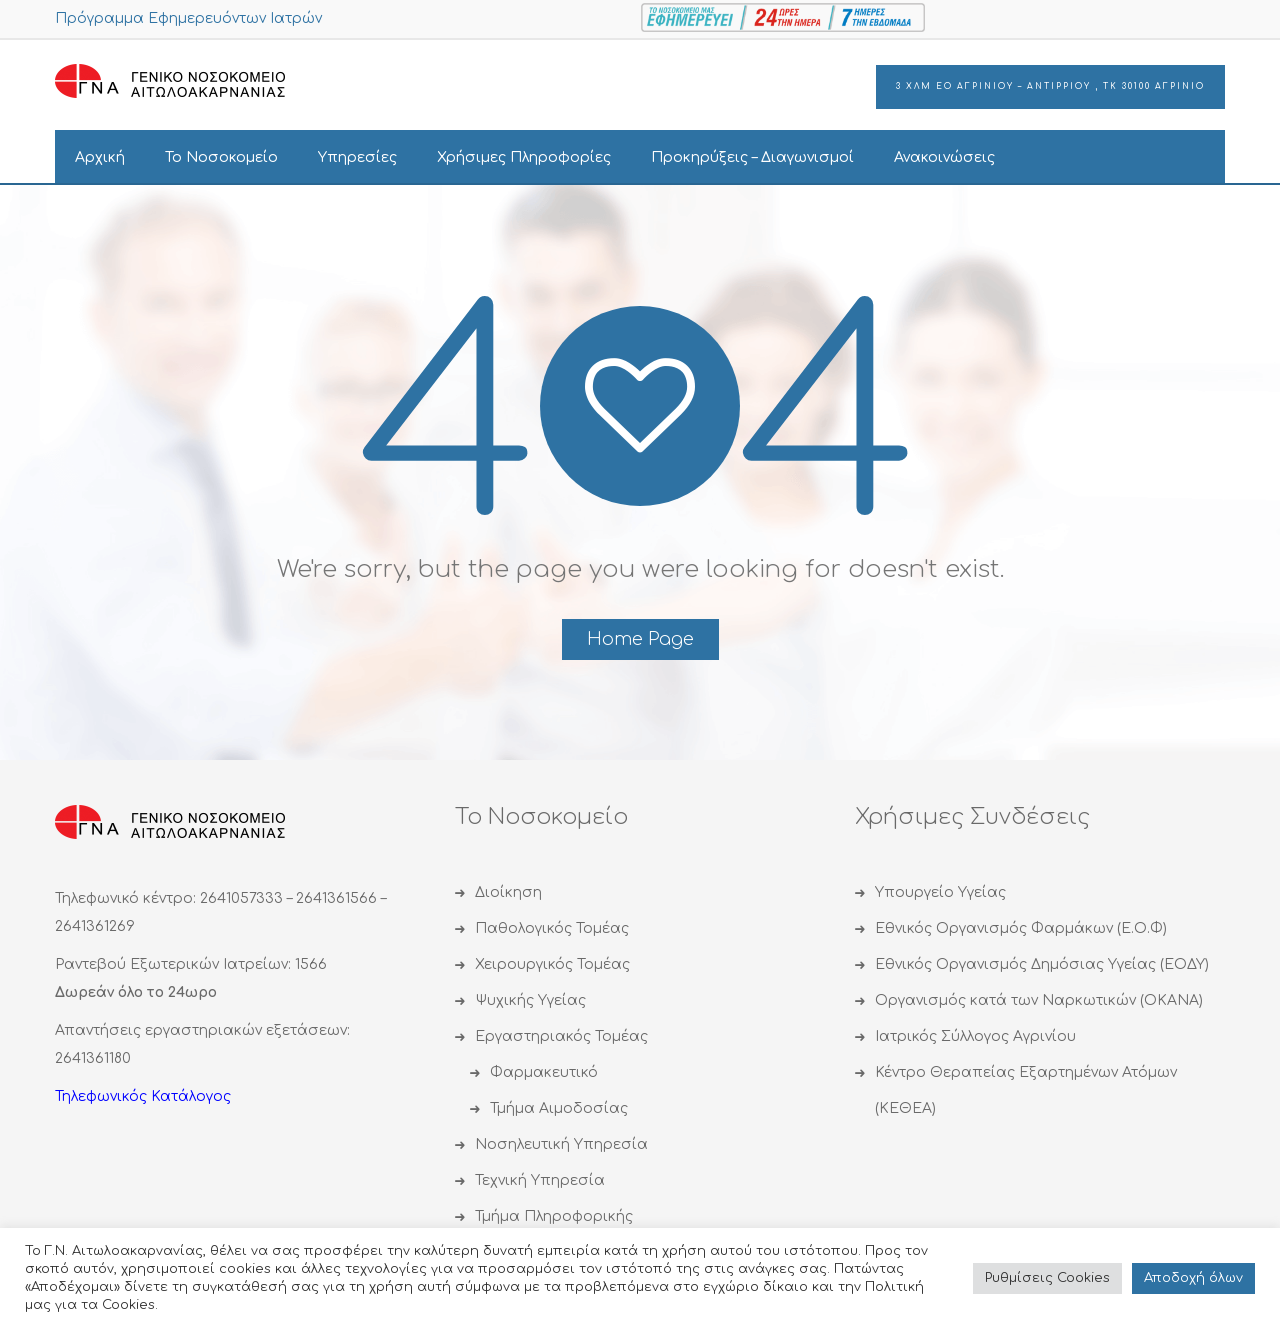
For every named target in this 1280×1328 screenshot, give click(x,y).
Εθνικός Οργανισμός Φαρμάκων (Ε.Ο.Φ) (1021, 928)
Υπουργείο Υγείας (940, 892)
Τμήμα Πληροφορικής (554, 1216)
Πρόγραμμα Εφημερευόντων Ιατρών (188, 18)
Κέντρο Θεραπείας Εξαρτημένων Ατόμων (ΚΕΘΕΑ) (1026, 1090)
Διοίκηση (508, 892)
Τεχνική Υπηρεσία (540, 1180)
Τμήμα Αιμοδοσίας (559, 1108)
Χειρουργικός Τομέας (552, 964)
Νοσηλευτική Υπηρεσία (561, 1144)
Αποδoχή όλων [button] (1193, 1278)
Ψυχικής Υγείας (530, 1000)
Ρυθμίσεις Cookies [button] (1047, 1278)
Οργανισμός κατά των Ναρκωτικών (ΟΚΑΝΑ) (1039, 1000)
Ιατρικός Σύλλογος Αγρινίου (975, 1036)
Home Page (640, 639)
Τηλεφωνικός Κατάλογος (143, 1096)
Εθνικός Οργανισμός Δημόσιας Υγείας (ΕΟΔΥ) (1042, 964)
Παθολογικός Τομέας (552, 928)
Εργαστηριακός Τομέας (561, 1036)
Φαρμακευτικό (544, 1072)
